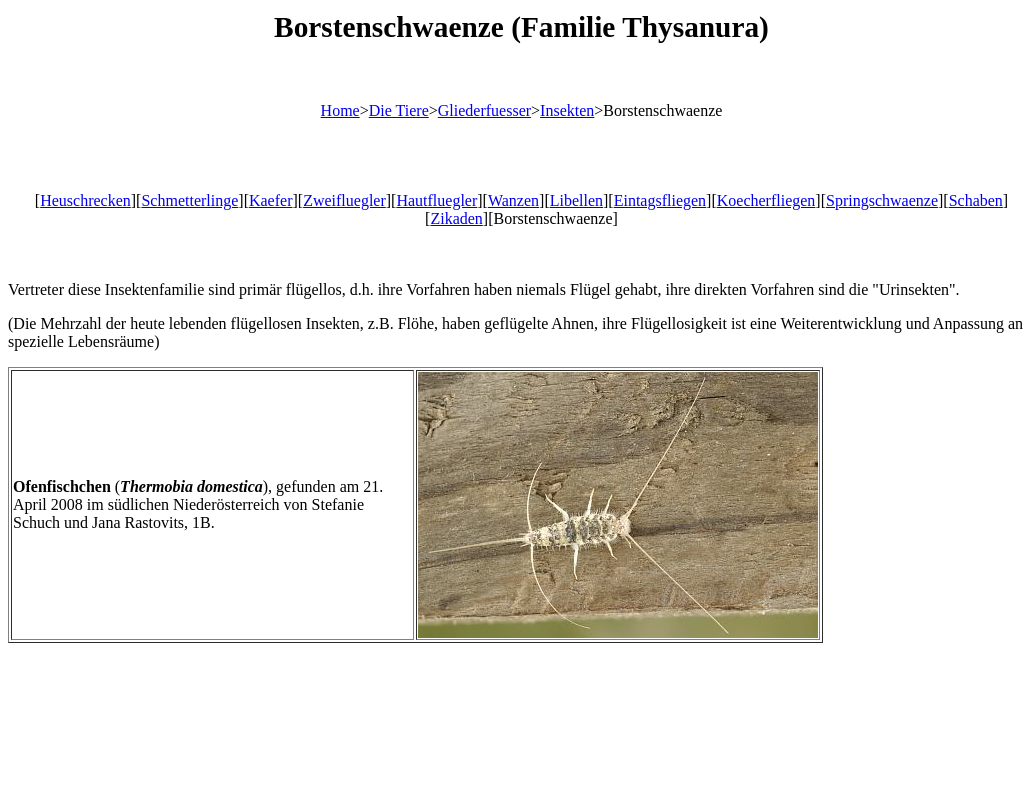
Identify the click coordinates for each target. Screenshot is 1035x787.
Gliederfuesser (484, 110)
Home (340, 110)
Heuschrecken (85, 200)
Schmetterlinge (189, 200)
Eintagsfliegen (660, 200)
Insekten (567, 110)
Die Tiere (399, 110)
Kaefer (271, 200)
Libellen (576, 200)
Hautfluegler (436, 200)
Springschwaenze (882, 200)
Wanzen (513, 200)
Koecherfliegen (766, 200)
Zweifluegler (344, 200)
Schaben (976, 200)
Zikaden (456, 218)
